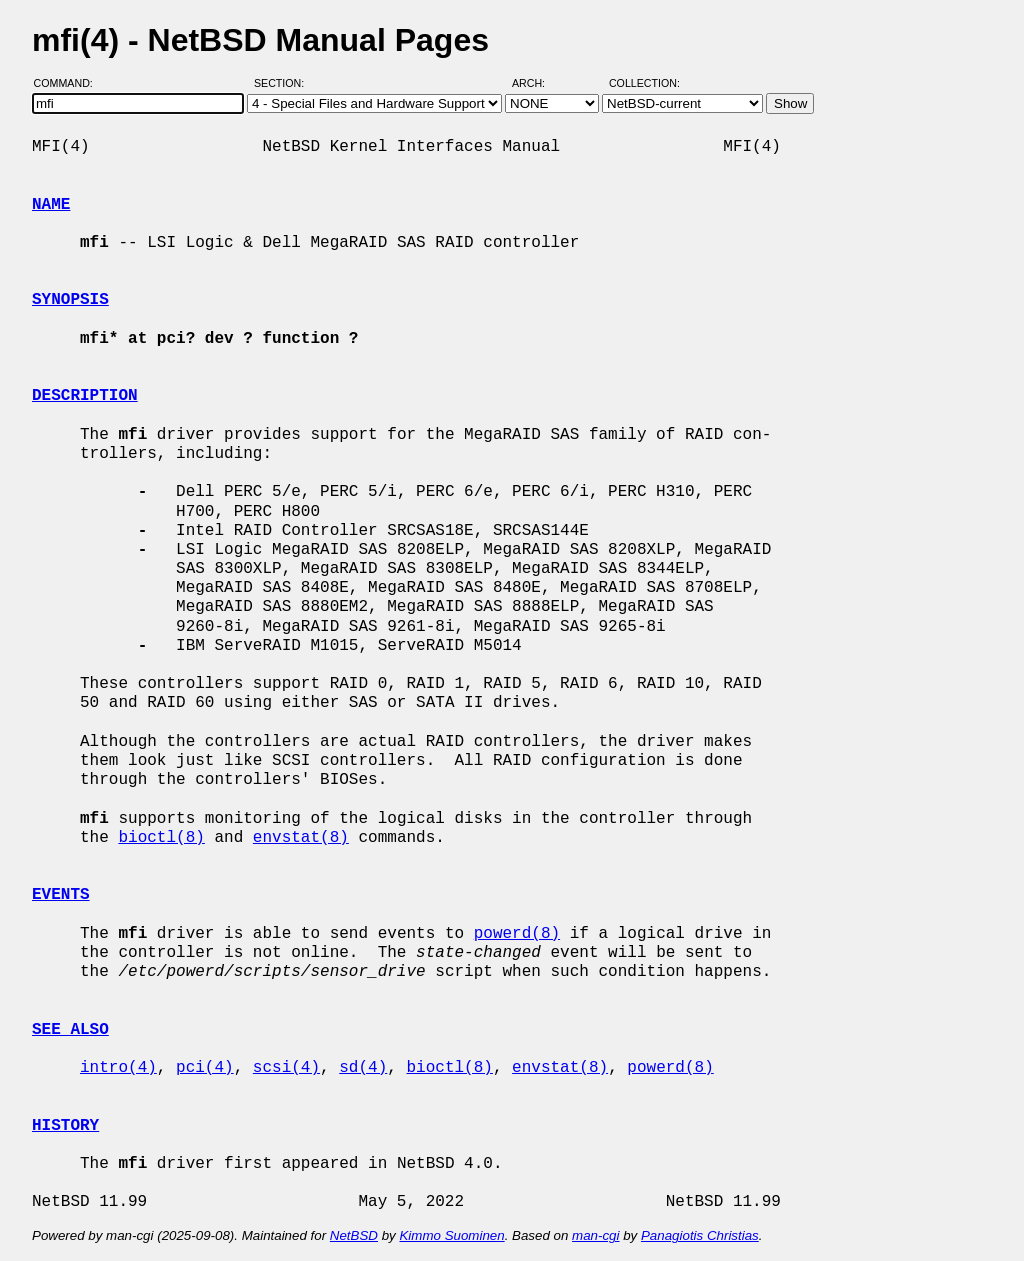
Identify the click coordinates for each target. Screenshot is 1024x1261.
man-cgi (595, 1235)
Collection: (644, 83)
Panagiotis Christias (700, 1235)
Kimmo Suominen (451, 1235)
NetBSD (354, 1235)
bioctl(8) (161, 838)
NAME (51, 205)
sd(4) (363, 1068)
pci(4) (205, 1068)
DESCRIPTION (85, 396)
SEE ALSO (70, 1030)
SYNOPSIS (70, 300)
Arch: (537, 83)
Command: (69, 83)
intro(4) (118, 1068)
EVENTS (61, 895)
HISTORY (65, 1126)
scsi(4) (286, 1068)
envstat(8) (301, 838)
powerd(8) (517, 934)
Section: (283, 83)
